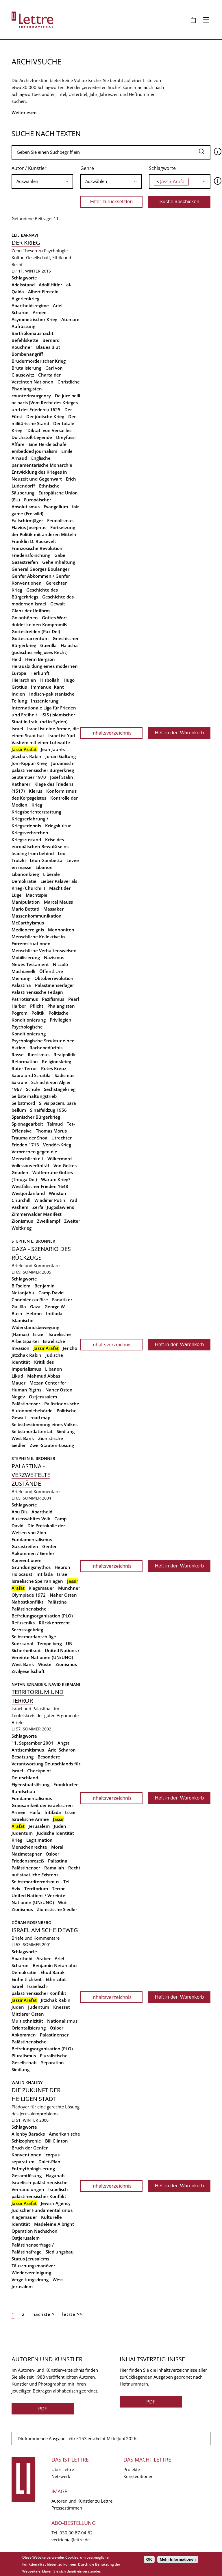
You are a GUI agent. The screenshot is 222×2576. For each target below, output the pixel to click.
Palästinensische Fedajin (37, 992)
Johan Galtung (60, 756)
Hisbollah (50, 680)
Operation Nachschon (35, 2231)
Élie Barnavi (25, 235)
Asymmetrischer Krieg (34, 319)
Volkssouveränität (30, 1165)
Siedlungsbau (60, 2252)
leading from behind (33, 853)
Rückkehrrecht (54, 1623)
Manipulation (26, 902)
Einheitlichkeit (27, 1979)
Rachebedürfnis (45, 1047)
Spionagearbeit (27, 1124)
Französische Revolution (37, 548)
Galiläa (19, 1306)
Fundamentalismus (32, 1539)
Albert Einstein (43, 291)
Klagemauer (41, 1588)
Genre (87, 168)
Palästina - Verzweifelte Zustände (31, 1474)
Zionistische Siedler (57, 1909)
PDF (42, 2408)
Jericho (70, 1348)
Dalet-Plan (49, 2161)
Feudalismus (60, 520)
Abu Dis (19, 1512)
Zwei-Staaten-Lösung (52, 1445)
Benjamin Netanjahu (55, 1965)
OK (149, 2559)
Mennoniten (61, 930)
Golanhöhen (25, 617)
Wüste (44, 1664)
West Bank (23, 1438)
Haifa (34, 1812)
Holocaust (22, 1574)
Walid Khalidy (27, 2082)
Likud (17, 1376)
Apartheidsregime (30, 305)
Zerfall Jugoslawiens (53, 1207)
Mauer (18, 1383)
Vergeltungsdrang (30, 2279)
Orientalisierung (29, 2028)
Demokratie (24, 1972)
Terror (58, 1888)
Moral (57, 1847)
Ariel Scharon (62, 1750)
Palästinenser (26, 1403)
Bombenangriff (27, 354)
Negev (18, 1397)
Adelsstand (23, 285)
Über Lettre (62, 2469)
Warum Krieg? (55, 1179)
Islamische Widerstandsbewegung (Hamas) (35, 1327)
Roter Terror (24, 1068)
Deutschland (25, 1777)
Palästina (21, 985)
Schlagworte (162, 168)
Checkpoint (39, 1770)
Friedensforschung (31, 555)
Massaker (53, 909)
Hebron (34, 1313)
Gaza (35, 1306)
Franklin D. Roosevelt (34, 541)
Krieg (37, 805)
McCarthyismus (28, 923)
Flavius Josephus (29, 527)
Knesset (61, 2007)
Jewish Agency (56, 2203)
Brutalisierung (26, 368)
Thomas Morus (51, 1131)
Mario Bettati (25, 909)
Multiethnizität (27, 2021)
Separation (52, 2062)
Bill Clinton (56, 2141)
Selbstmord (23, 1103)
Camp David (51, 1293)
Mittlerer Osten (28, 2014)
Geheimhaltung (58, 562)
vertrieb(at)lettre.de (70, 2539)
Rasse (18, 1054)
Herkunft (39, 673)
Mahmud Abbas (43, 1376)
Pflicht (36, 1006)
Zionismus (22, 1221)
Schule (33, 1089)
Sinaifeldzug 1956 (48, 1110)
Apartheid (42, 1512)
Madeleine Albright (54, 2224)
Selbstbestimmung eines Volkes (44, 1424)
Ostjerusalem (43, 1397)
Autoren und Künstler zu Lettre (81, 2501)
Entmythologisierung (33, 2168)
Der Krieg (26, 243)
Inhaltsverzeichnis (111, 732)
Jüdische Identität (55, 1833)
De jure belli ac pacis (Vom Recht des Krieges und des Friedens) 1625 (46, 402)
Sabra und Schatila (31, 1075)
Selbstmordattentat (32, 1431)
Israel (17, 728)
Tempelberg (49, 1643)
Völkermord (59, 1158)
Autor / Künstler (29, 168)
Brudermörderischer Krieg (39, 361)
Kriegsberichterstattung (36, 812)
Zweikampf (48, 1221)
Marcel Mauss (58, 902)
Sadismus (64, 1075)
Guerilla (48, 645)
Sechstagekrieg (59, 1089)
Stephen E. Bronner (33, 1241)
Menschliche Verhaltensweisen (44, 950)
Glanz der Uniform (31, 611)
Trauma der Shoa (29, 1138)
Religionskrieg (56, 1061)
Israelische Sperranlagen (37, 1581)
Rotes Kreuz (53, 1068)
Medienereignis (28, 930)
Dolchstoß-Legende (32, 437)
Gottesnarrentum (30, 638)
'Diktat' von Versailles (48, 430)
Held (16, 659)
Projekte (131, 2469)
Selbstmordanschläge (34, 1636)
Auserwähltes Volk (31, 1518)
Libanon (44, 867)
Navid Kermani (64, 1684)
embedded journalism (34, 451)
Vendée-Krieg (57, 1145)
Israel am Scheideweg (45, 1930)
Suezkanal (22, 1643)
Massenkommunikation (37, 916)
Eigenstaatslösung (30, 1784)
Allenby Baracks (28, 2134)
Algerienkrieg (25, 298)
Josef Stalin (61, 777)
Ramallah (54, 1868)
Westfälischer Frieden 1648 (40, 1186)
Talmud (55, 1124)
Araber (43, 1958)
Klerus (35, 791)
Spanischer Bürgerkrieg (36, 1117)
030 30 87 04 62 (76, 2533)
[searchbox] (42, 181)
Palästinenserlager (54, 985)
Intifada (54, 1313)
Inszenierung (44, 701)
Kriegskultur (58, 826)
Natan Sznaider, (30, 1684)
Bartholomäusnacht (32, 333)
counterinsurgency (31, 396)
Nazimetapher (27, 1854)
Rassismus (38, 1054)
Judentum (22, 1833)
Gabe (59, 555)
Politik (38, 1013)
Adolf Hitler (50, 285)
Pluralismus (24, 2055)
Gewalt (57, 604)
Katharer (21, 784)
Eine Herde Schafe (47, 444)
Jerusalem (39, 1826)
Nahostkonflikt (27, 1602)
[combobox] (42, 181)
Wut (62, 1902)
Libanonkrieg (25, 874)
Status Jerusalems (30, 2259)
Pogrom (19, 1013)
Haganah (55, 2175)
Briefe (17, 1722)
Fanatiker (62, 1299)
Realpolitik (64, 1054)
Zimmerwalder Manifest (37, 1214)
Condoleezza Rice (30, 1299)
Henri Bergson (40, 659)
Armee (40, 312)
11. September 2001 (32, 1743)
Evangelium (56, 506)
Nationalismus (62, 2021)
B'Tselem (21, 1286)
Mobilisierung (26, 957)
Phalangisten (61, 1006)
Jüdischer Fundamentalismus (42, 2210)
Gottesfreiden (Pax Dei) (36, 631)
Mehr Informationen (178, 2559)
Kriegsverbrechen (30, 832)
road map (40, 1417)
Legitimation (39, 1840)
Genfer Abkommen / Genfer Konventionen (34, 1553)
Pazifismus (53, 999)
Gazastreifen (25, 562)
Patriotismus (25, 999)
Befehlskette (25, 340)
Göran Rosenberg (31, 1922)
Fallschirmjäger (27, 520)
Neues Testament (30, 964)
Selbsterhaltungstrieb (34, 1096)
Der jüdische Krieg (45, 416)
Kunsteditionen (138, 2476)
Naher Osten (59, 1390)
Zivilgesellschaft (28, 1671)
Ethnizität (56, 1979)
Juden (60, 1826)
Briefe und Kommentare (36, 1265)
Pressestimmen (66, 2508)
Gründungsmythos (31, 1567)
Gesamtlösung (27, 2175)
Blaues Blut (48, 347)
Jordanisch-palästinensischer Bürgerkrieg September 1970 (43, 770)
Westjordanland (28, 1193)
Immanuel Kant (47, 687)
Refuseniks (23, 1623)
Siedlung (66, 1431)
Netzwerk (60, 2476)
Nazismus (54, 957)
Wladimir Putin (49, 1200)
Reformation (25, 1061)
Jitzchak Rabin (26, 756)
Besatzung (23, 1757)
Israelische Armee (30, 1819)
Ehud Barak (52, 1972)
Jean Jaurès (53, 749)
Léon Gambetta (46, 860)
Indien (18, 694)
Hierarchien (24, 680)
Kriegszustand (26, 839)
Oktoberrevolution (53, 978)
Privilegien (60, 1020)
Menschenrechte (29, 1847)
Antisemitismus (28, 1750)
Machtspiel (37, 895)
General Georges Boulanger (40, 569)
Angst (63, 1743)
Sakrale (19, 1082)
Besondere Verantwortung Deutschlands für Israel (46, 1763)
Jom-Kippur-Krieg (29, 763)
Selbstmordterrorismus (35, 1881)
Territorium (36, 1888)
